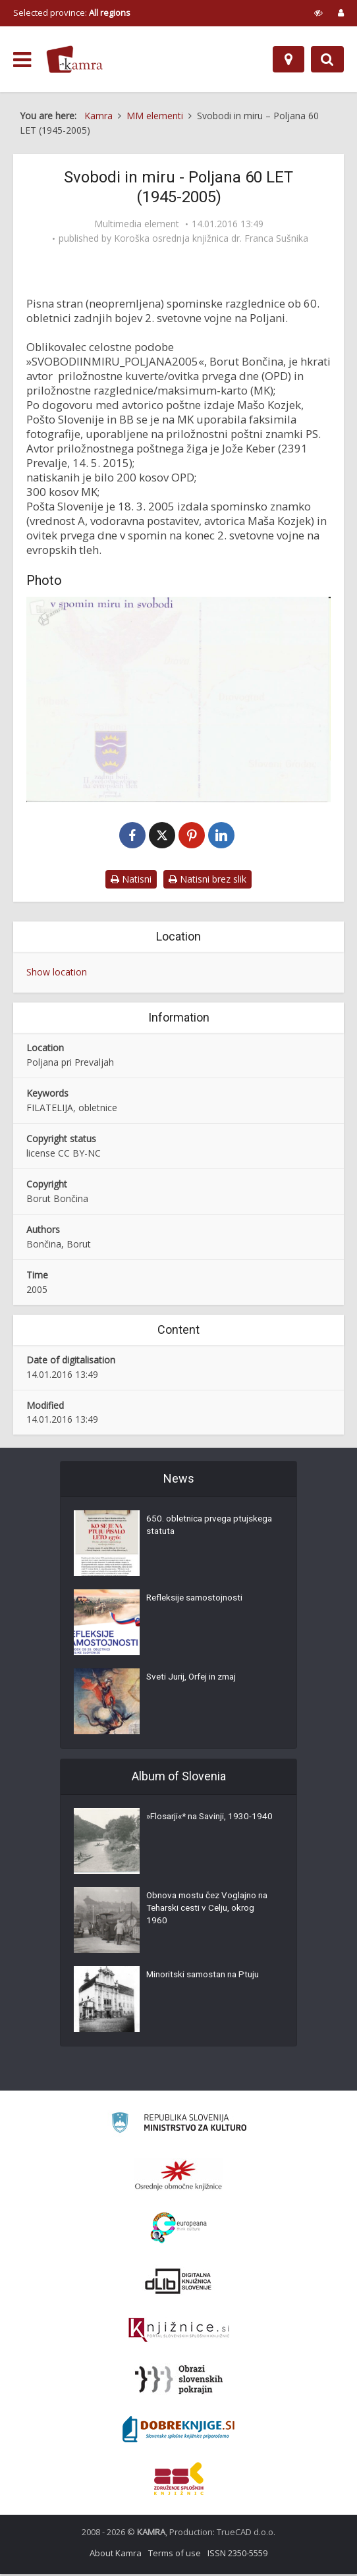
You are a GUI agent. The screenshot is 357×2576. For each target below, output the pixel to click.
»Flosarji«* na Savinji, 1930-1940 (202, 1826)
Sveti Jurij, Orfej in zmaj (195, 1680)
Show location (56, 973)
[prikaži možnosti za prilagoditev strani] (318, 12)
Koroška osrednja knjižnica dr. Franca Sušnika (211, 238)
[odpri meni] (22, 59)
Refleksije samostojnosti (197, 1601)
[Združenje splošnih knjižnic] (179, 2480)
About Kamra (116, 2555)
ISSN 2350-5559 (237, 2555)
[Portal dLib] (178, 2282)
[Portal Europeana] (178, 2230)
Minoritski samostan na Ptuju (206, 1978)
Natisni (131, 880)
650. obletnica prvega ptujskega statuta (190, 1529)
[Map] (288, 59)
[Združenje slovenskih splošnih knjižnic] (179, 2332)
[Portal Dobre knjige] (178, 2431)
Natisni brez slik (207, 880)
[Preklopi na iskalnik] (327, 59)
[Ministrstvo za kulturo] (178, 2126)
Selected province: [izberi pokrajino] (71, 12)
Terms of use (174, 2555)
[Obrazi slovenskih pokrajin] (178, 2381)
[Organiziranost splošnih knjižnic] (178, 2176)
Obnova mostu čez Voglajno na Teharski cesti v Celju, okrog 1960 (210, 1912)
